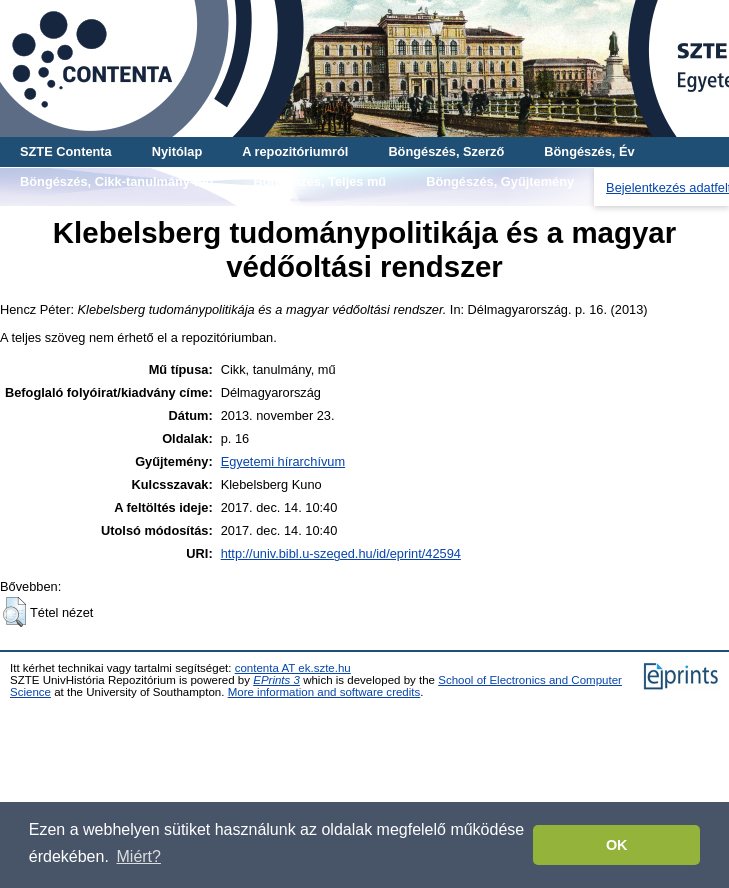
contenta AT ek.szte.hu (293, 668)
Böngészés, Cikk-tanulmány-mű (116, 181)
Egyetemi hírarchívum (283, 461)
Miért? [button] (139, 856)
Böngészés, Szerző (446, 151)
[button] (14, 612)
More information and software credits (324, 692)
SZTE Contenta (66, 151)
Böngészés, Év (589, 151)
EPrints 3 (276, 680)
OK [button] (617, 845)
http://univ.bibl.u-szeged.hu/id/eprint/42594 (341, 553)
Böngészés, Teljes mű (319, 181)
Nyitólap (177, 151)
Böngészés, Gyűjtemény (500, 181)
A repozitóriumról (295, 151)
